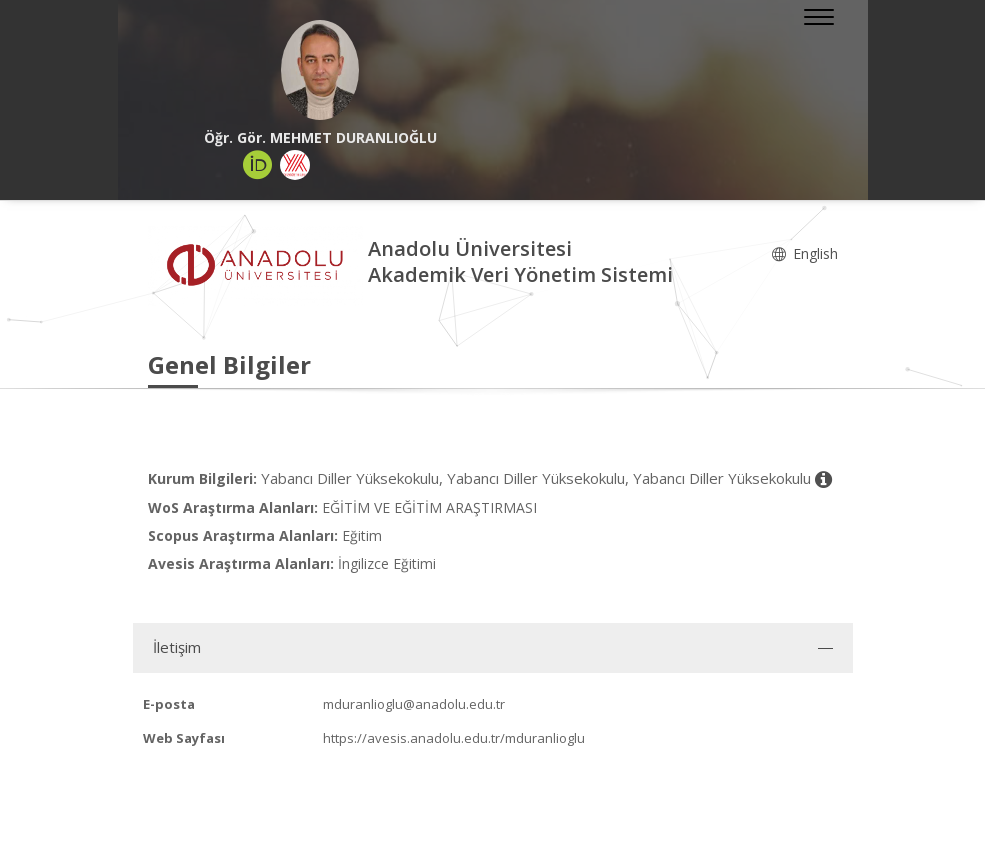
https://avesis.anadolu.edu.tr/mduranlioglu (454, 738)
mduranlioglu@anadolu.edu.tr (414, 704)
